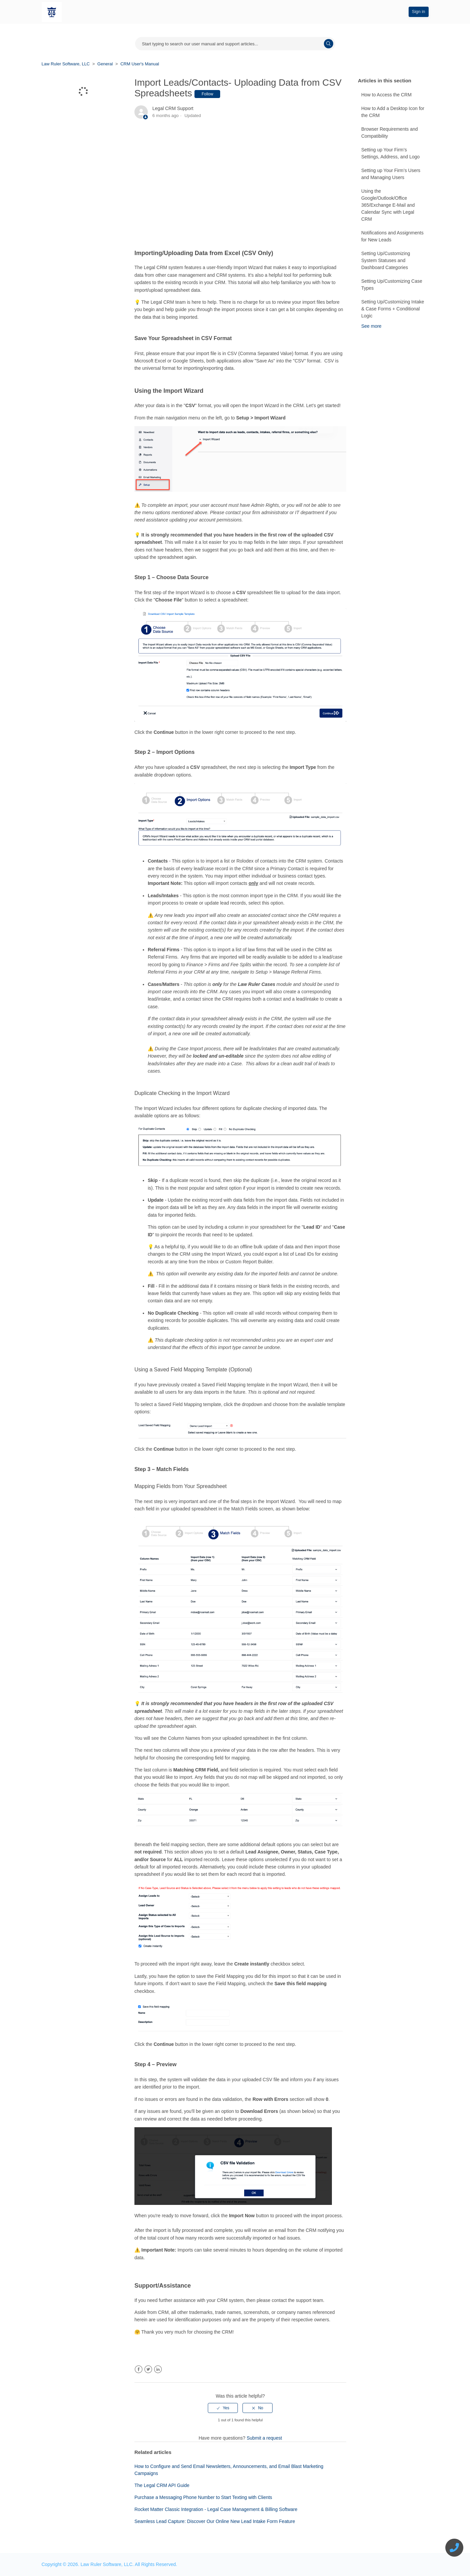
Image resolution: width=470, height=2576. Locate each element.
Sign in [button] (418, 11)
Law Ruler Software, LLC (66, 63)
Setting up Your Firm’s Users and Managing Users (390, 174)
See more (371, 326)
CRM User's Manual (139, 63)
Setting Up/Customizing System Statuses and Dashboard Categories (385, 260)
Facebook (138, 2369)
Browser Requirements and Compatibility (389, 132)
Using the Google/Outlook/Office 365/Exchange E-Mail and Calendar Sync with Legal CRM (388, 205)
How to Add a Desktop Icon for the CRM (392, 112)
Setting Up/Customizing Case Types (391, 284)
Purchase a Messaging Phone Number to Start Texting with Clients (203, 2497)
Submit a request (264, 2438)
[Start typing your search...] (235, 43)
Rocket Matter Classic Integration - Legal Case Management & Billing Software (216, 2509)
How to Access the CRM (386, 94)
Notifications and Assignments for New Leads (392, 236)
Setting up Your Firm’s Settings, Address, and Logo (390, 153)
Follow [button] (207, 94)
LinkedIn (158, 2369)
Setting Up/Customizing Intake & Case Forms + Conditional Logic (392, 308)
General (105, 63)
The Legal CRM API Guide (161, 2485)
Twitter (148, 2369)
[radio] (223, 2408)
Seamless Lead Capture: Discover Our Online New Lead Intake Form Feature (214, 2521)
